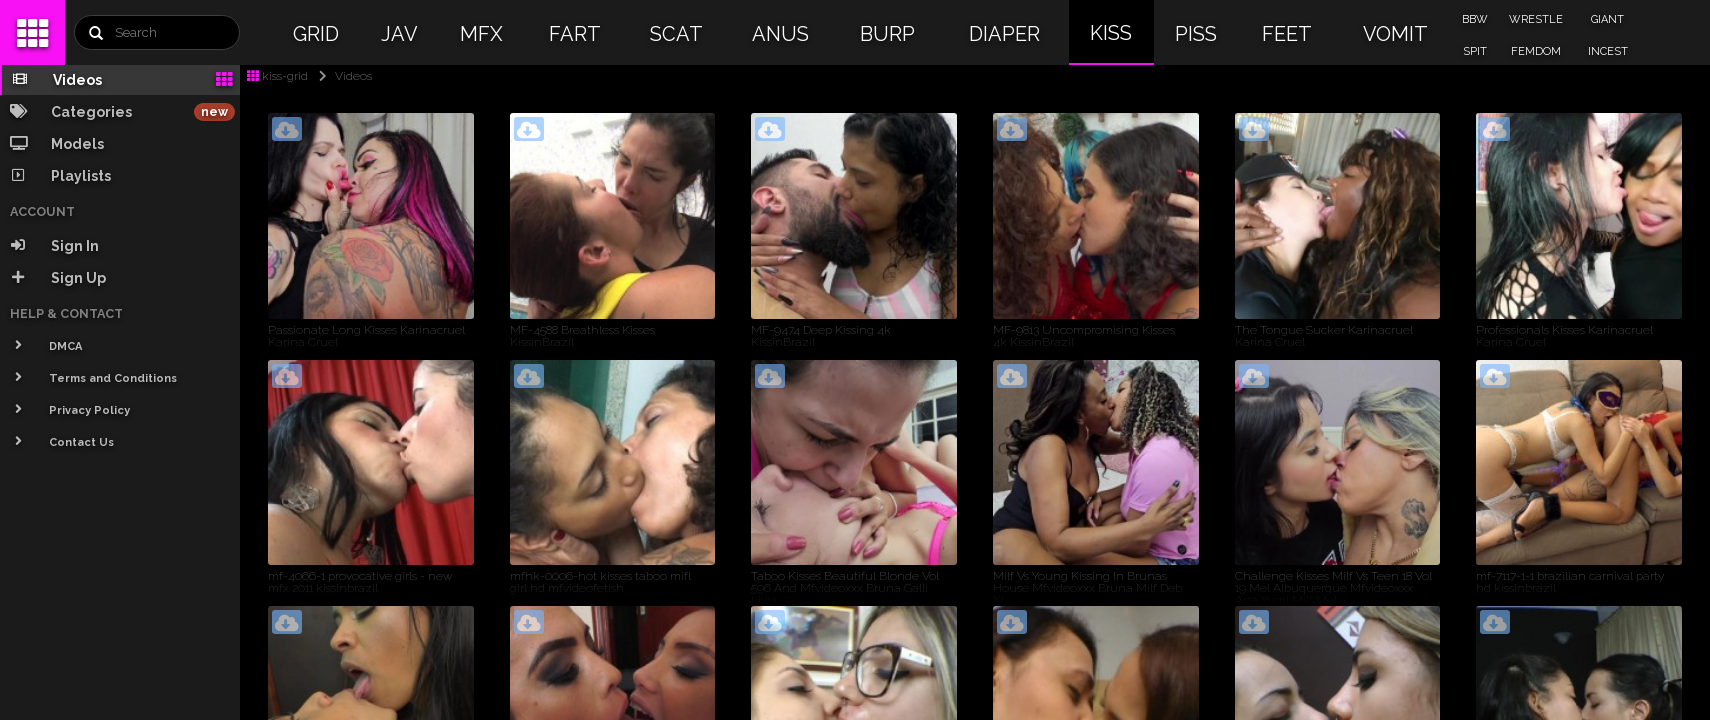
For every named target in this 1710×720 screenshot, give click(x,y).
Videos (341, 76)
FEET (1287, 34)
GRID (316, 34)
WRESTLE (1536, 19)
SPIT (1475, 51)
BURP (887, 34)
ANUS (780, 34)
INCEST (1608, 51)
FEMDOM (1536, 51)
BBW (1475, 19)
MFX (481, 34)
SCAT (676, 34)
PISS (1196, 34)
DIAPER (1004, 34)
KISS (1111, 33)
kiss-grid (277, 76)
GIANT (1607, 19)
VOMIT (1395, 34)
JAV (399, 34)
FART (575, 34)
